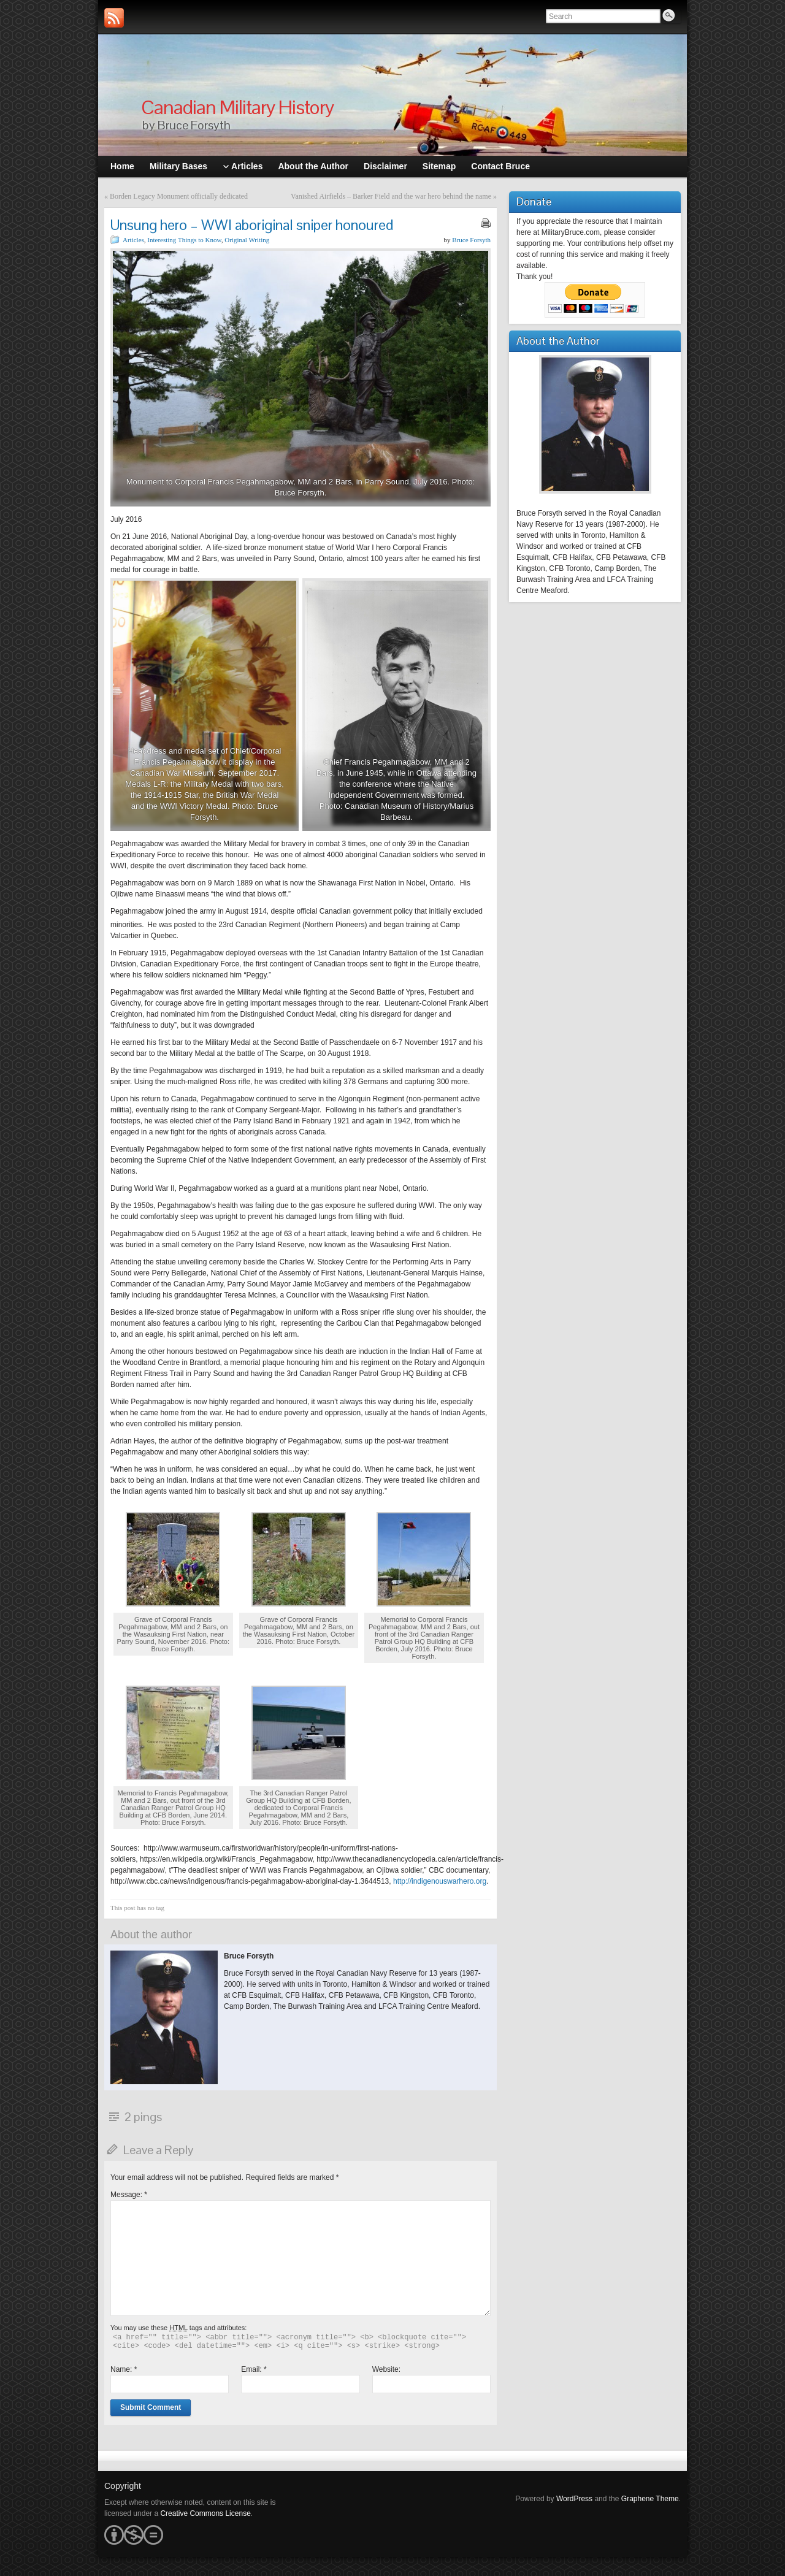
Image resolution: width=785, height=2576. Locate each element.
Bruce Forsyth (471, 239)
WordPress (574, 2498)
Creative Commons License (205, 2513)
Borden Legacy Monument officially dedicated (179, 196)
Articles (133, 239)
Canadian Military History (237, 107)
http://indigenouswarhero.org (439, 1881)
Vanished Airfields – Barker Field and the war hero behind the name (391, 196)
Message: (128, 2194)
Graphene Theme (650, 2498)
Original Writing (246, 239)
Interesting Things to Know (184, 239)
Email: (253, 2369)
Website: (386, 2369)
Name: (123, 2369)
